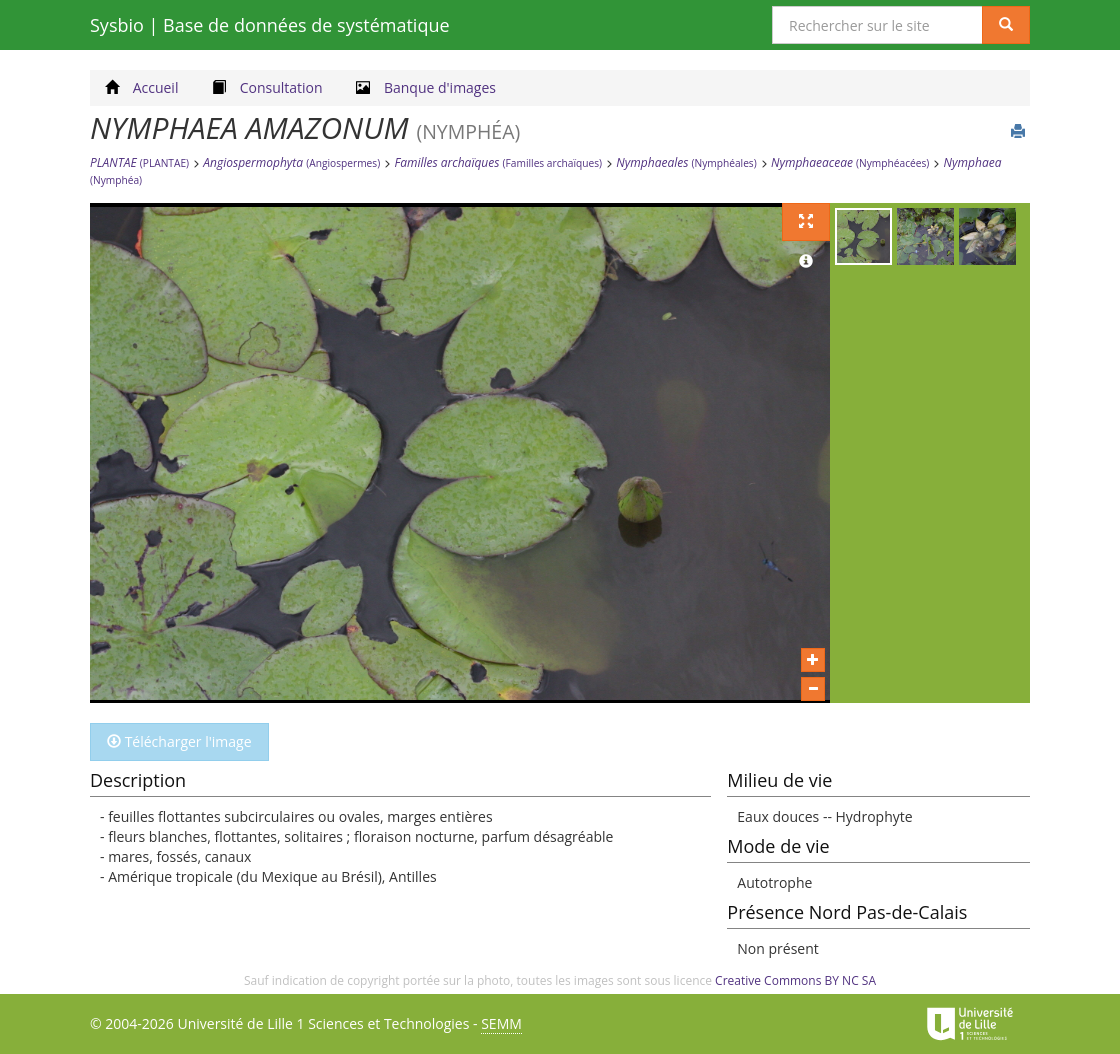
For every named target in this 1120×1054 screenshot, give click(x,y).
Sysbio (270, 25)
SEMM (501, 1023)
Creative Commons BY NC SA (795, 980)
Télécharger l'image (179, 741)
